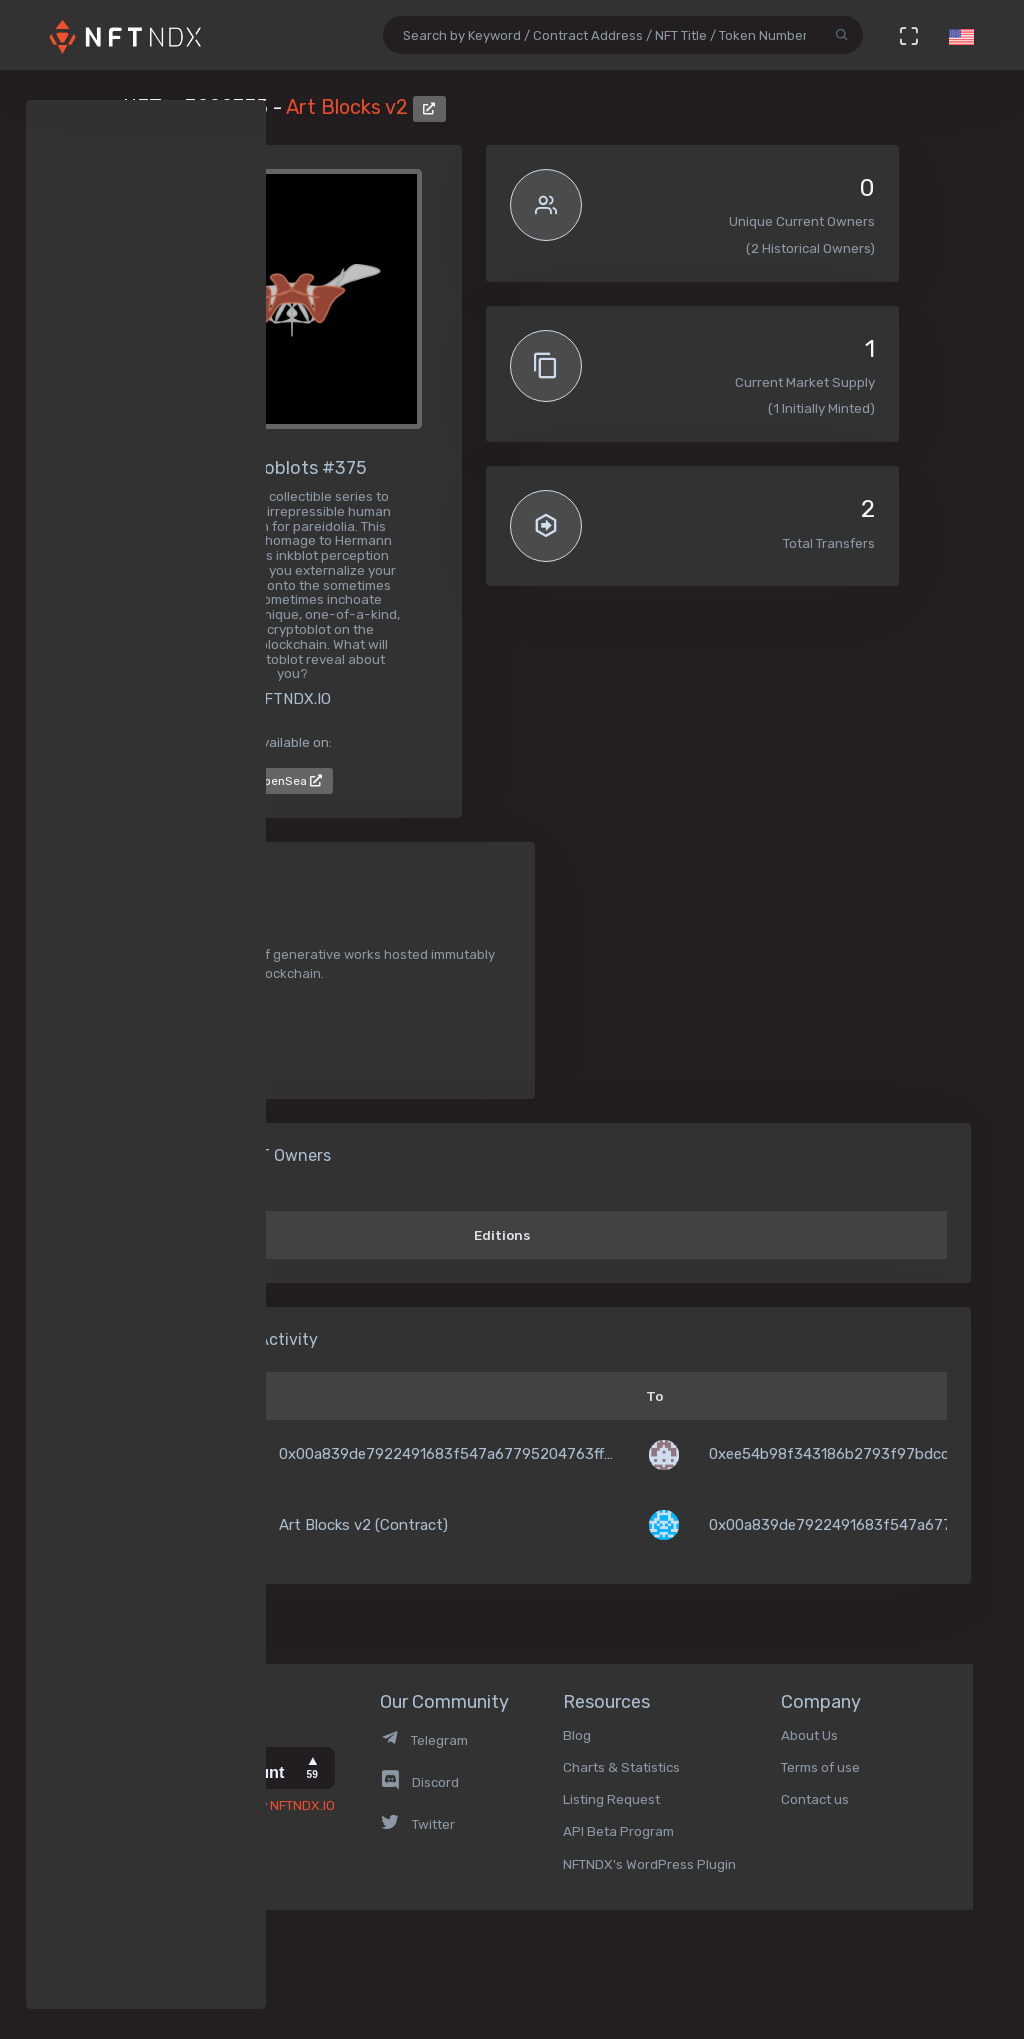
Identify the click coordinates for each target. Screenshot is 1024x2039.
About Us (809, 1735)
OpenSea (289, 781)
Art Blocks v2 (349, 107)
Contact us (815, 1799)
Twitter (417, 1824)
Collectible (184, 1054)
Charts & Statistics (621, 1767)
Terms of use (820, 1767)
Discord (419, 1782)
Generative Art (199, 1021)
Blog (577, 1735)
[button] (961, 35)
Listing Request (611, 1799)
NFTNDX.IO (302, 1805)
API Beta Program (618, 1831)
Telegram (424, 1740)
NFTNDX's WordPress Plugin (649, 1864)
